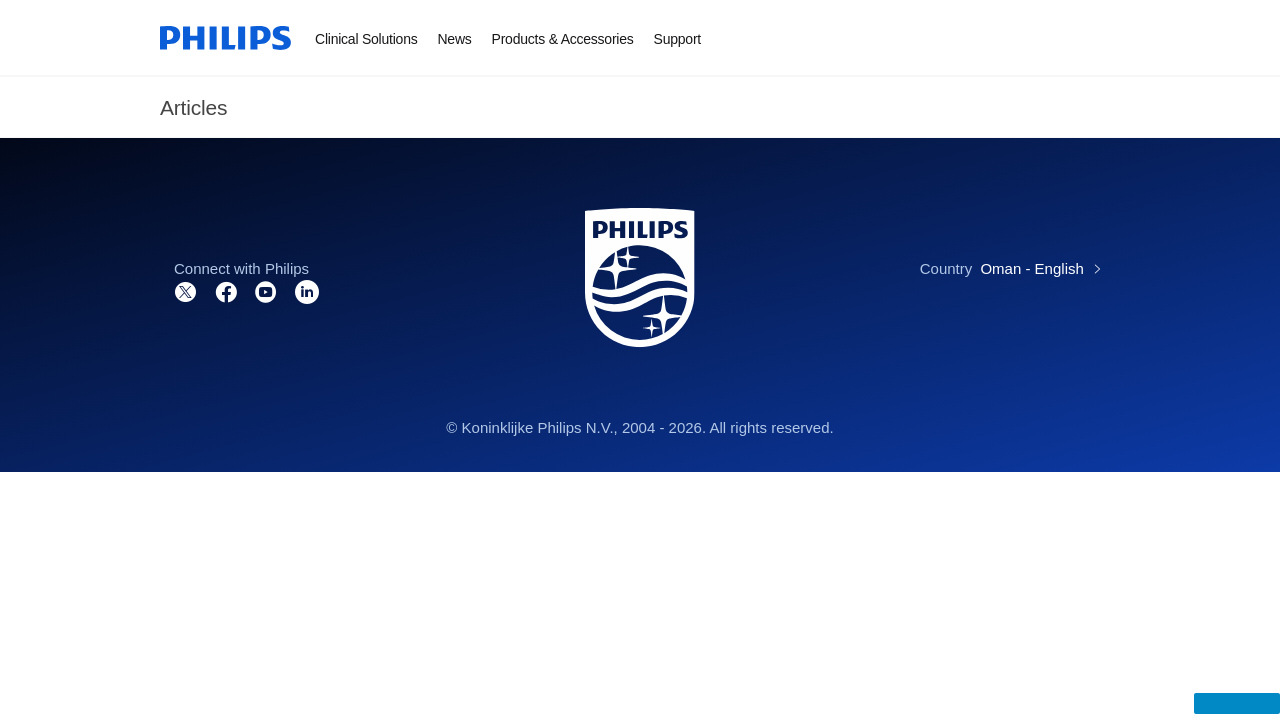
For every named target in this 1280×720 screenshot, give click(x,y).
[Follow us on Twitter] (186, 290)
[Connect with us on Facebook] (226, 290)
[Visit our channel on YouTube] (266, 290)
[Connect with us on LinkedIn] (307, 290)
